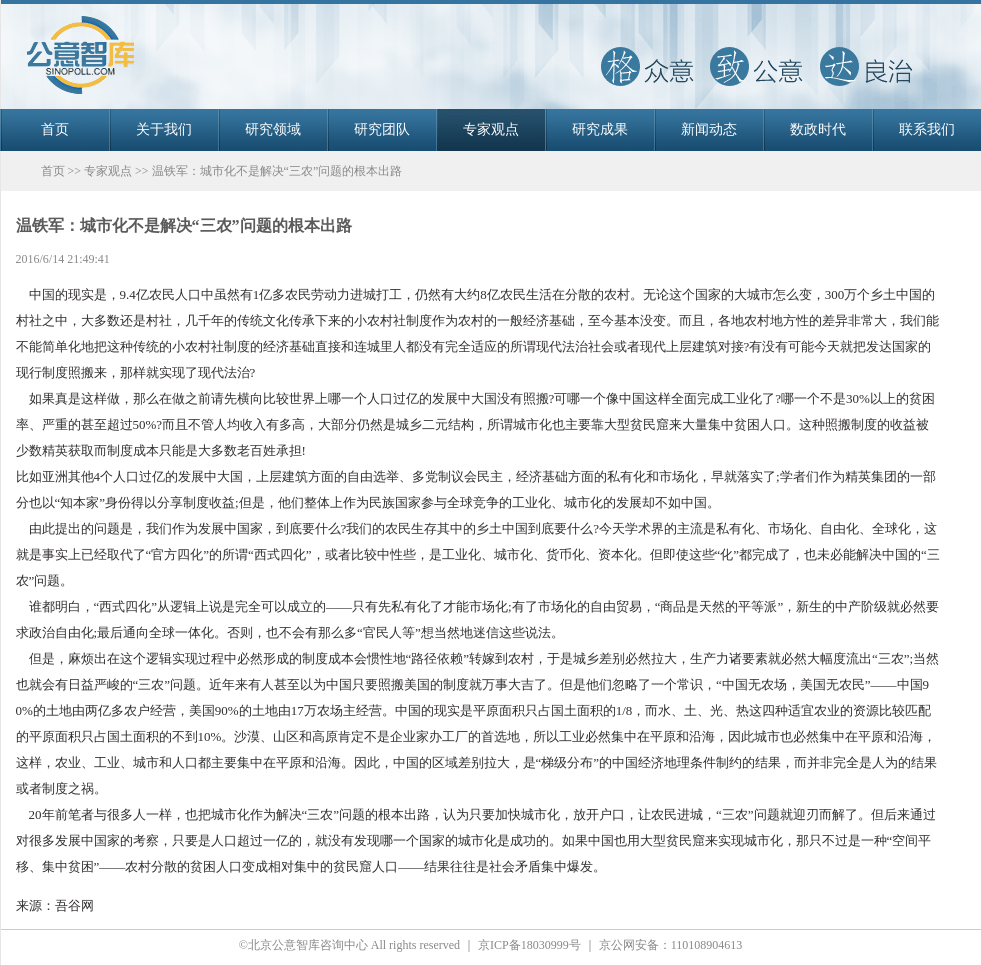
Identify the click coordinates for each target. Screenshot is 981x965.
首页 (55, 129)
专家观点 (491, 129)
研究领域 (273, 129)
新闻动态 (709, 129)
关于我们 (164, 129)
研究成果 (600, 129)
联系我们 (927, 129)
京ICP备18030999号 (529, 945)
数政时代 (818, 129)
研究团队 (382, 129)
